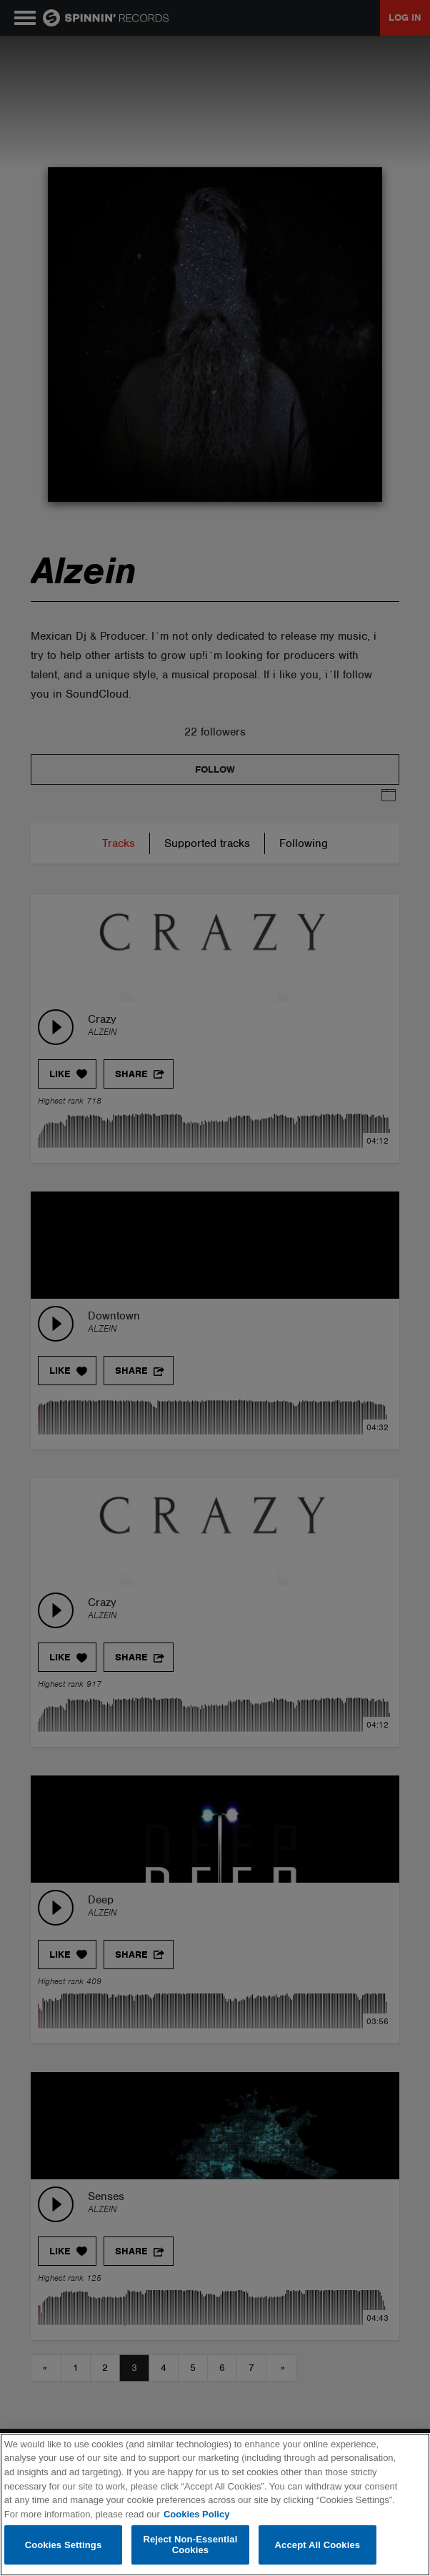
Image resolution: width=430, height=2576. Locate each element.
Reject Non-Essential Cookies (190, 2545)
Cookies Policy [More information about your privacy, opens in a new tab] (196, 2514)
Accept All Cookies (318, 2545)
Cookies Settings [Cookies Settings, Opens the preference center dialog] (63, 2545)
